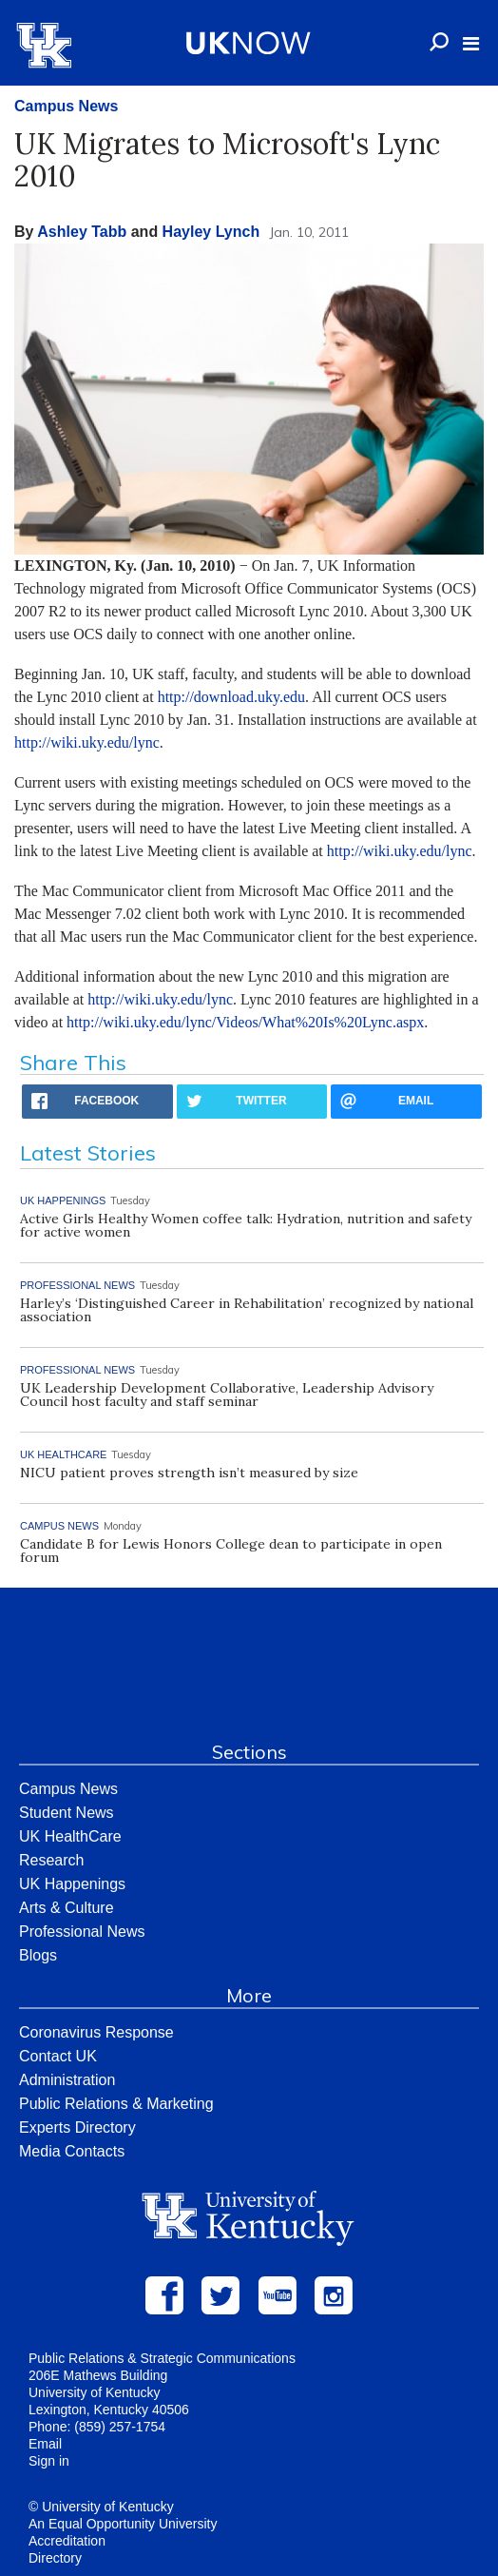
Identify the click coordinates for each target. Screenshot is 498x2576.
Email (45, 2443)
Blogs (38, 1955)
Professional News (82, 1931)
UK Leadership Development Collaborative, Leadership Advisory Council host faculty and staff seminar (226, 1394)
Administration (67, 2080)
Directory (55, 2558)
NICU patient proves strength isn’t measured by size (189, 1472)
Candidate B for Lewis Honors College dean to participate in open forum (231, 1550)
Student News (66, 1813)
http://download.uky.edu (231, 697)
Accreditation (67, 2540)
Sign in (49, 2461)
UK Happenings (72, 1884)
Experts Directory (77, 2127)
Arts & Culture (66, 1908)
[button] (470, 44)
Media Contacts (71, 2151)
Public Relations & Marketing (116, 2104)
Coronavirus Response (96, 2032)
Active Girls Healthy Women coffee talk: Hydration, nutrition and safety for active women (245, 1225)
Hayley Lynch (211, 232)
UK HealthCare (70, 1836)
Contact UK (58, 2056)
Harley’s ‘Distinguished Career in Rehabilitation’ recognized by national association (246, 1310)
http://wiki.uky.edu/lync (87, 742)
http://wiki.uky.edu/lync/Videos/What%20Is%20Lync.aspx (245, 1022)
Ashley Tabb (81, 232)
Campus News (66, 106)
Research (51, 1860)
